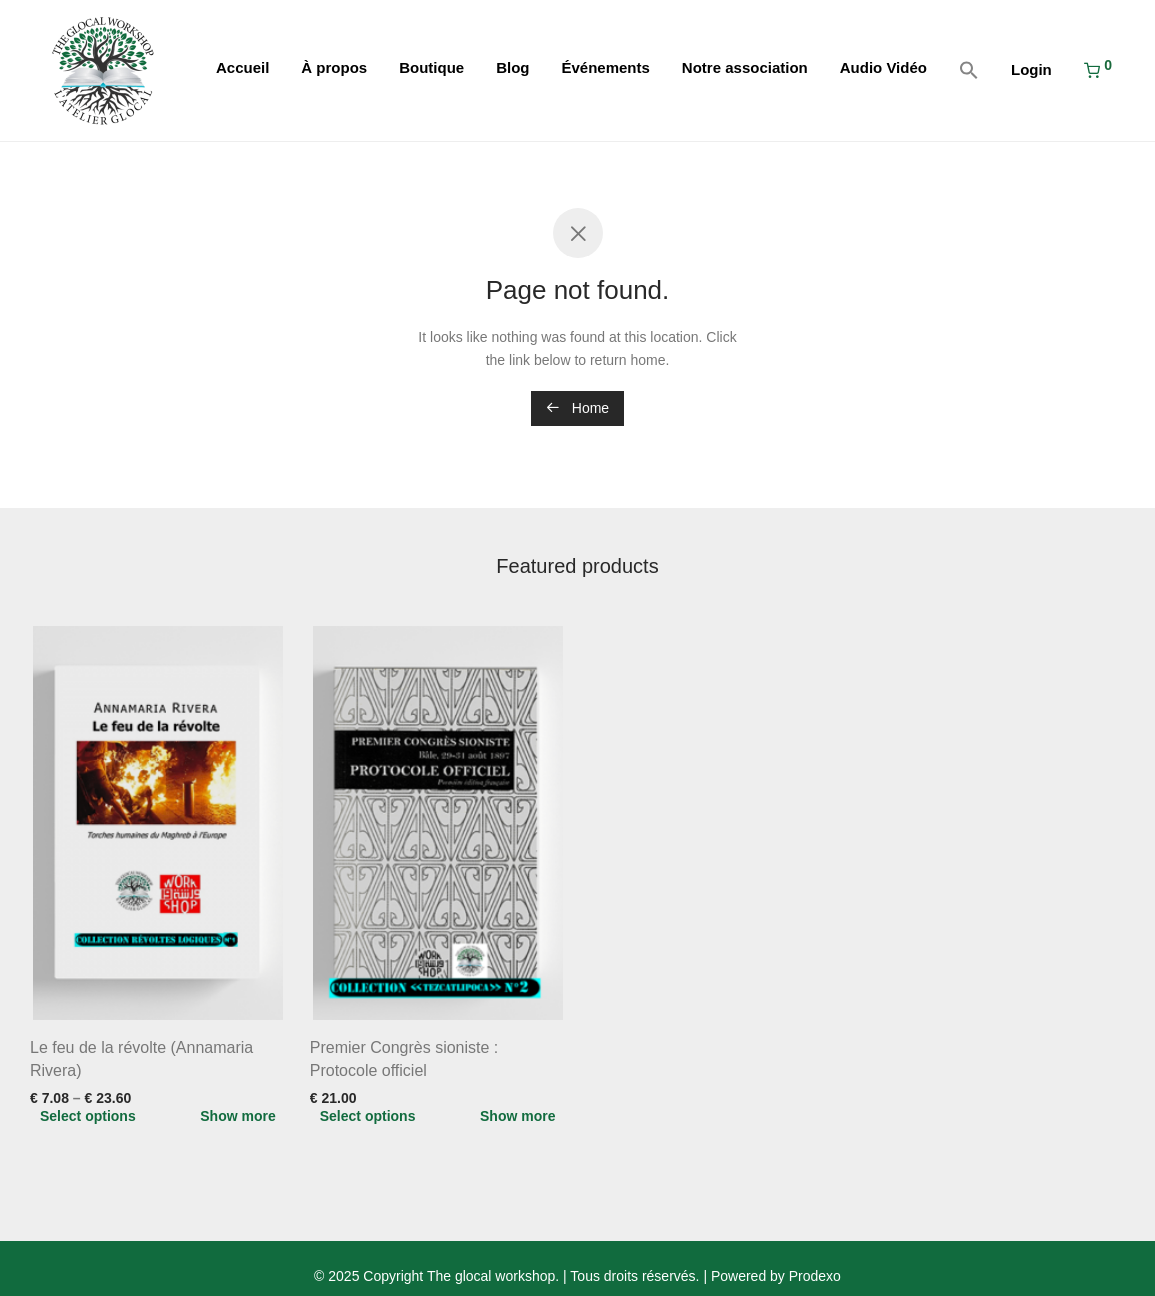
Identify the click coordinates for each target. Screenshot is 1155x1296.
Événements (605, 67)
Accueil (242, 67)
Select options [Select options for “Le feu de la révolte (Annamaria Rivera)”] (88, 1116)
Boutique (431, 67)
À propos (334, 67)
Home (577, 408)
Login (1031, 69)
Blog (512, 67)
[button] (969, 71)
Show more (237, 1116)
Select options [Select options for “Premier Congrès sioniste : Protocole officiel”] (368, 1116)
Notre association (745, 67)
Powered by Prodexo (776, 1276)
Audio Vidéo (883, 67)
